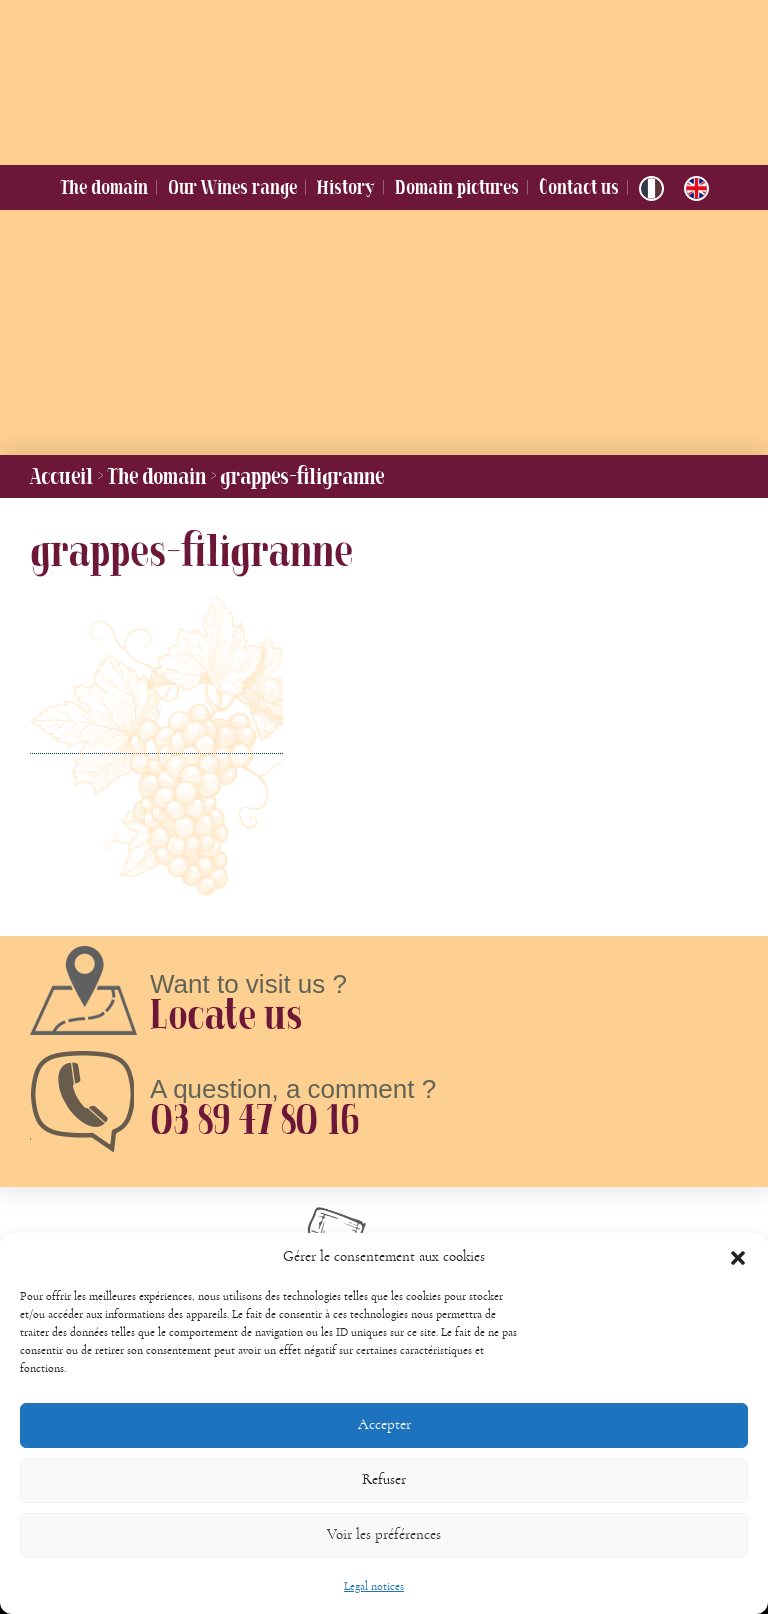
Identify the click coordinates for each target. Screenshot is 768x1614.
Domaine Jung (371, 78)
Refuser (384, 1502)
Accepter (384, 1447)
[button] (738, 1281)
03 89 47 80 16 (254, 1119)
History (346, 187)
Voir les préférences (384, 1557)
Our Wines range (232, 187)
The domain (104, 187)
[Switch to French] (651, 188)
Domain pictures (457, 187)
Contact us (579, 187)
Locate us (226, 1014)
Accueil (61, 476)
